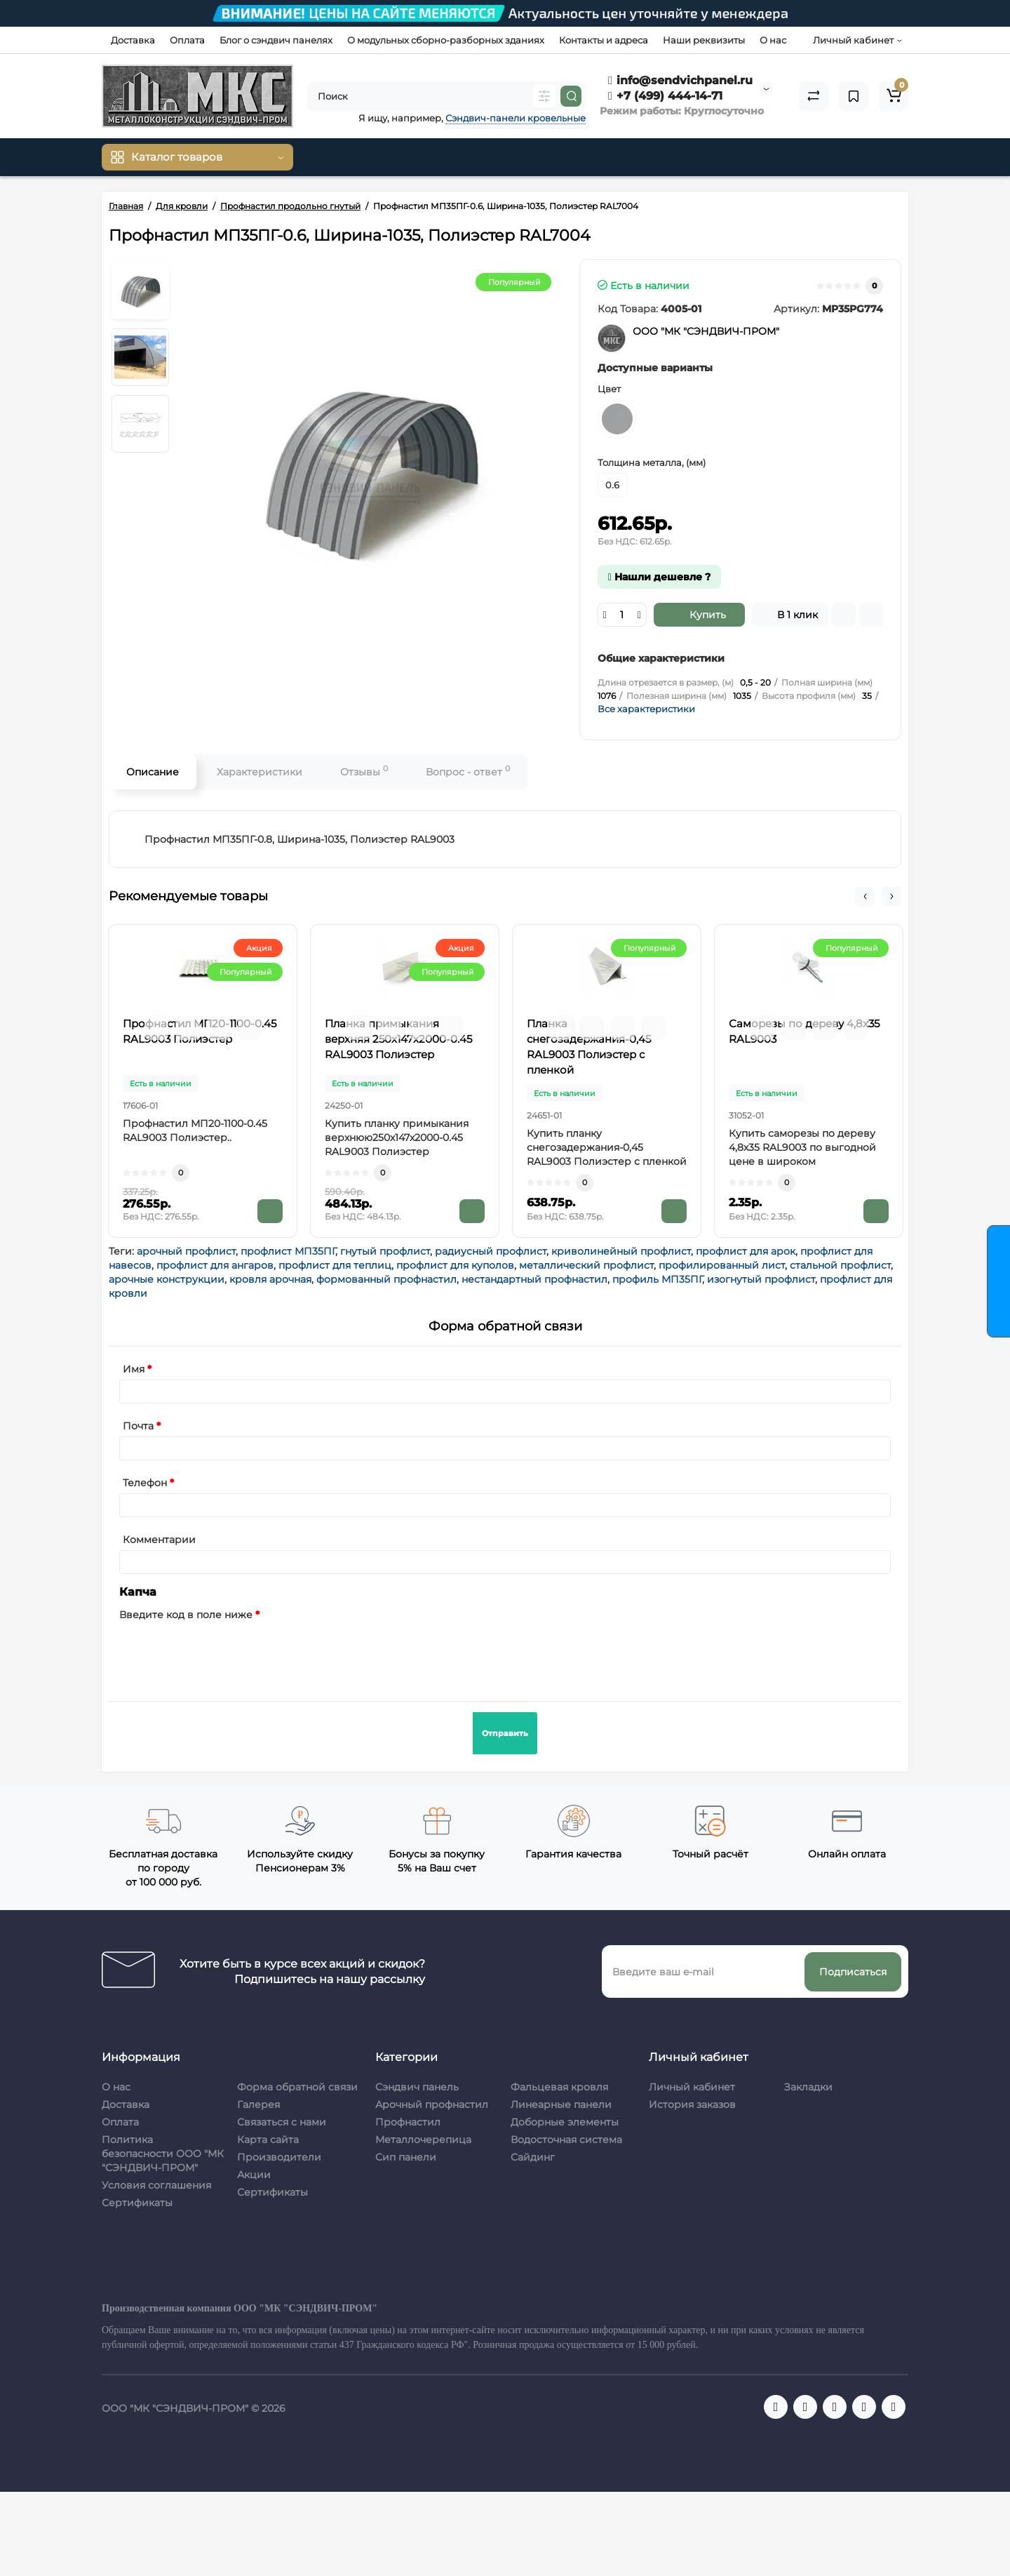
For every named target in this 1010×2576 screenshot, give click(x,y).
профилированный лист (722, 1265)
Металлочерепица (423, 2139)
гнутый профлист (385, 1251)
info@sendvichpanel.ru (680, 80)
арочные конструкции (166, 1279)
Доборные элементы (565, 2122)
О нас (773, 40)
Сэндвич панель (417, 2087)
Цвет (609, 388)
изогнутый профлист (761, 1279)
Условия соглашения (156, 2185)
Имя (133, 1369)
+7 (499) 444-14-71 (665, 95)
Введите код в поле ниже (185, 1614)
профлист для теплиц (334, 1265)
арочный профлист (186, 1251)
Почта (138, 1426)
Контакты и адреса (603, 40)
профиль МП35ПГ (657, 1279)
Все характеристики (646, 708)
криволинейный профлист (621, 1251)
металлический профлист (586, 1265)
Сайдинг (533, 2157)
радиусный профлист (490, 1251)
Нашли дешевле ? (659, 576)
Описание (152, 772)
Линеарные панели (561, 2104)
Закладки (808, 2087)
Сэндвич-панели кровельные (515, 118)
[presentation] (225, 1652)
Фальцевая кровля (559, 2087)
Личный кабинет (692, 2087)
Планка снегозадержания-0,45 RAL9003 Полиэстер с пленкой (589, 1046)
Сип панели (405, 2157)
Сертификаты (137, 2202)
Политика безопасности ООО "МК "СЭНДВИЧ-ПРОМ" (163, 2153)
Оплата (187, 40)
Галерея (258, 2104)
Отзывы (364, 771)
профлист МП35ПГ (288, 1251)
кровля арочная (270, 1279)
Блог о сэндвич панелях (276, 40)
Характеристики (259, 772)
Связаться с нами (281, 2122)
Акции (254, 2174)
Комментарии (159, 1539)
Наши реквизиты (704, 40)
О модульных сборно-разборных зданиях (445, 40)
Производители (279, 2157)
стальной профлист (840, 1265)
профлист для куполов (455, 1265)
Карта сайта (268, 2139)
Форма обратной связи (297, 2087)
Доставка (133, 40)
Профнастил (407, 2122)
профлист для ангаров (215, 1265)
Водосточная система (566, 2139)
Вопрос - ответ (468, 771)
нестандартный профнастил (534, 1279)
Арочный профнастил (431, 2104)
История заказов (692, 2104)
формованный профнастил (386, 1279)
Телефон (145, 1482)
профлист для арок (745, 1251)
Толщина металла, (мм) (652, 462)
